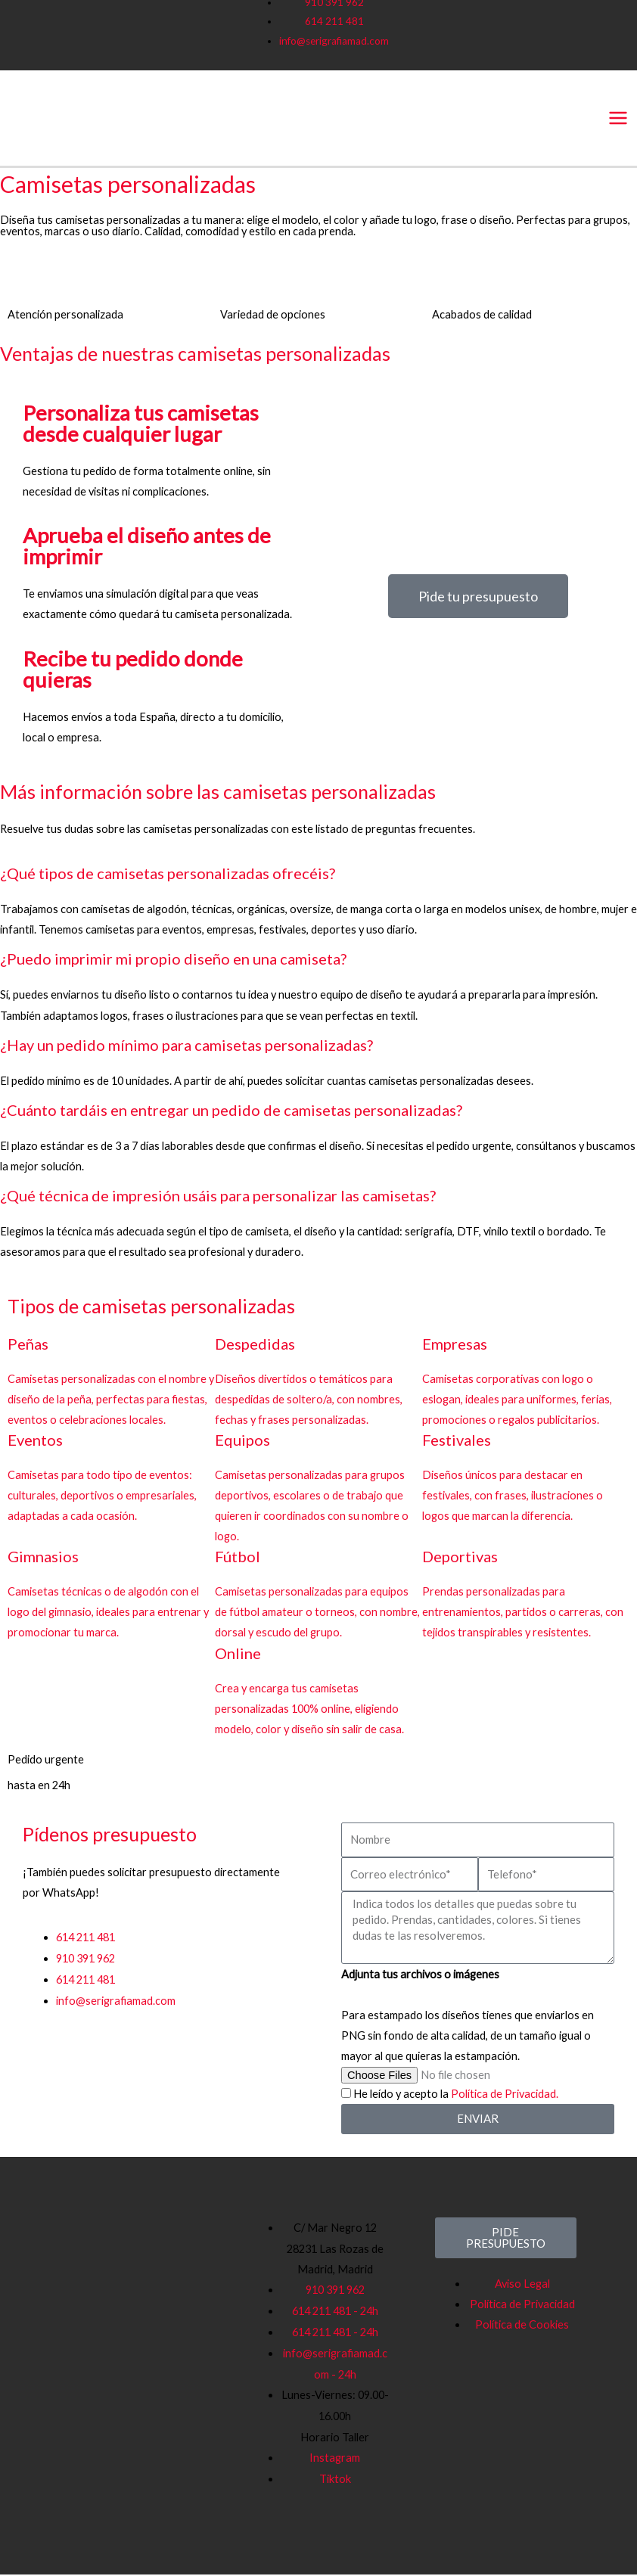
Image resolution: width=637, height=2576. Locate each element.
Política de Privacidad (522, 2305)
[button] (318, 875)
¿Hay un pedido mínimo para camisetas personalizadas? (186, 1046)
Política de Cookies (522, 2326)
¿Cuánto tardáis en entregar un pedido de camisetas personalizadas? (231, 1111)
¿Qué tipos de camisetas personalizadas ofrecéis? (167, 875)
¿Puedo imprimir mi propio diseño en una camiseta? (173, 961)
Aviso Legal (522, 2285)
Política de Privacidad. (504, 2095)
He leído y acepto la (455, 2095)
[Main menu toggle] (618, 118)
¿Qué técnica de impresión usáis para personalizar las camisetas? (218, 1197)
